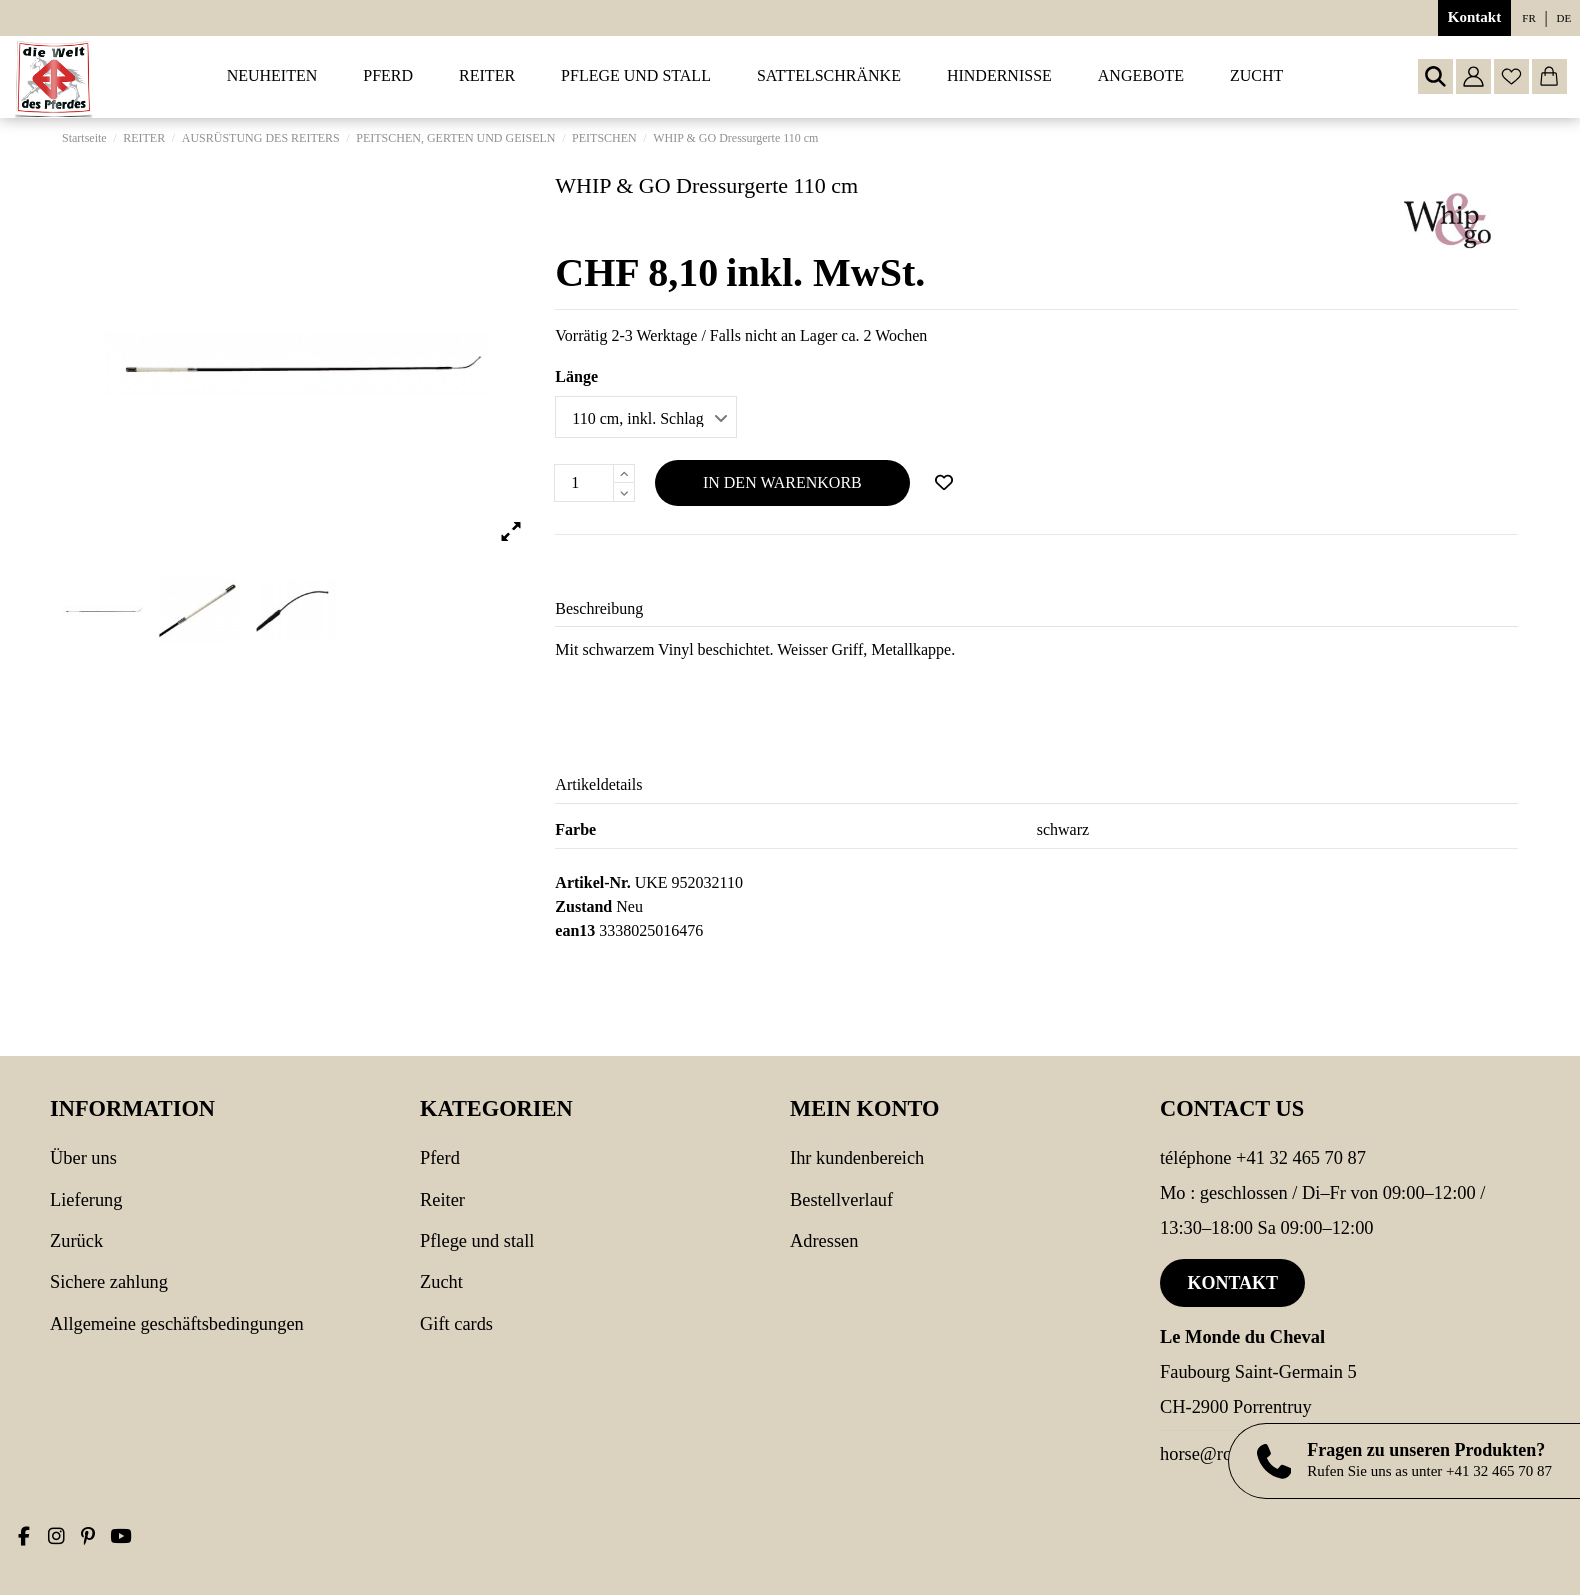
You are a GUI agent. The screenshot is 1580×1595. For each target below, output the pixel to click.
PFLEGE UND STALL (477, 1241)
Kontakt (1474, 17)
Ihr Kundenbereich (857, 1158)
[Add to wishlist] (944, 483)
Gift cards (456, 1324)
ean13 (575, 930)
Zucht (441, 1282)
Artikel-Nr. (592, 882)
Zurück (76, 1241)
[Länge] (646, 417)
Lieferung (86, 1200)
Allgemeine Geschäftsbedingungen (177, 1324)
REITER (442, 1200)
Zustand (583, 906)
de (1564, 18)
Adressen (824, 1241)
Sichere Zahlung (109, 1282)
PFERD (440, 1158)
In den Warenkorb (782, 482)
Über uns (83, 1158)
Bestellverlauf (841, 1200)
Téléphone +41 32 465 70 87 (1263, 1158)
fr (1528, 18)
